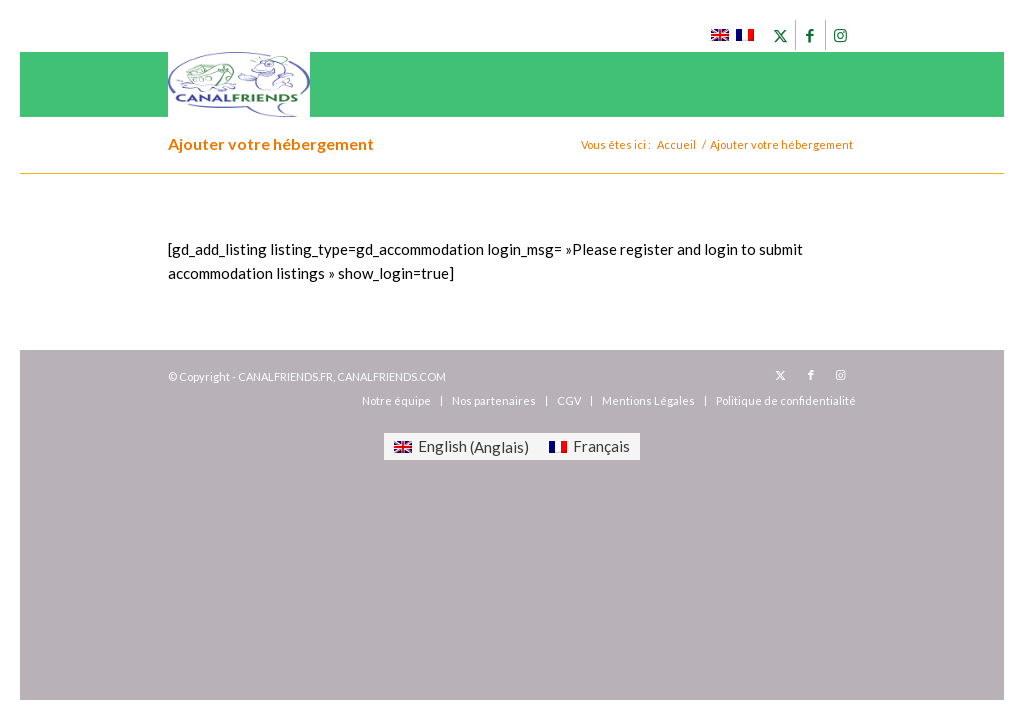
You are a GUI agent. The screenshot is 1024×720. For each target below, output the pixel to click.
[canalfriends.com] (239, 84)
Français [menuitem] (601, 446)
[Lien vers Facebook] (810, 35)
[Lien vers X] (780, 35)
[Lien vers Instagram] (841, 35)
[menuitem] (396, 401)
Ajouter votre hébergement (271, 143)
